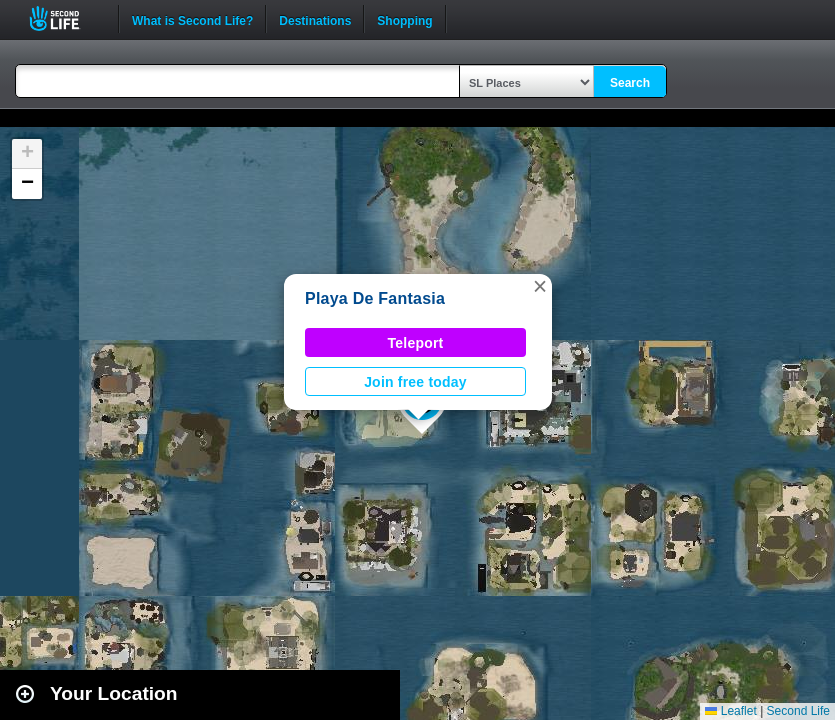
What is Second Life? (192, 19)
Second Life (65, 18)
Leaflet (730, 711)
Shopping (404, 19)
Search (630, 83)
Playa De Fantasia (375, 298)
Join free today (415, 382)
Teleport (416, 343)
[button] (540, 286)
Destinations (315, 19)
